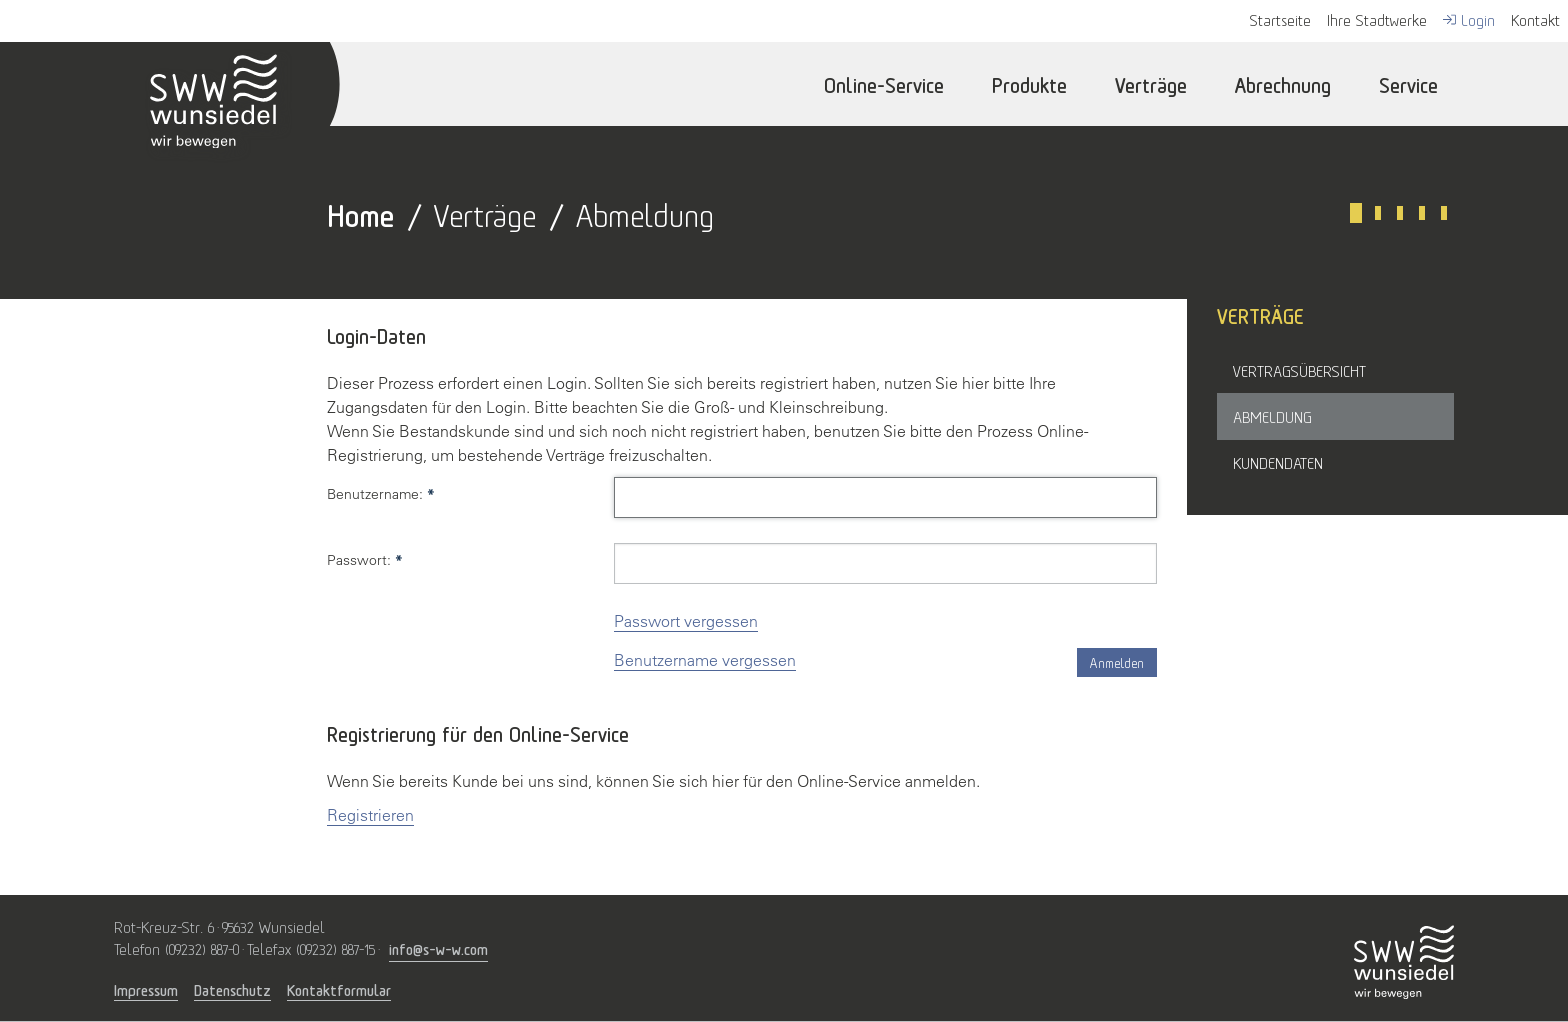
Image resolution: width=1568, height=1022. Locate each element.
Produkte (1029, 83)
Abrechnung (1283, 83)
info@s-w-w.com (438, 947)
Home (360, 212)
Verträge (1151, 83)
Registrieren (370, 815)
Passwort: (365, 560)
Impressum (146, 990)
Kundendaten (1278, 462)
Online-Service (884, 83)
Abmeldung (1272, 416)
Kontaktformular (339, 990)
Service (1408, 83)
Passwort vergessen (686, 621)
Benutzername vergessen (705, 660)
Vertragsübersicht (1299, 370)
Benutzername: (381, 494)
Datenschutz (232, 990)
